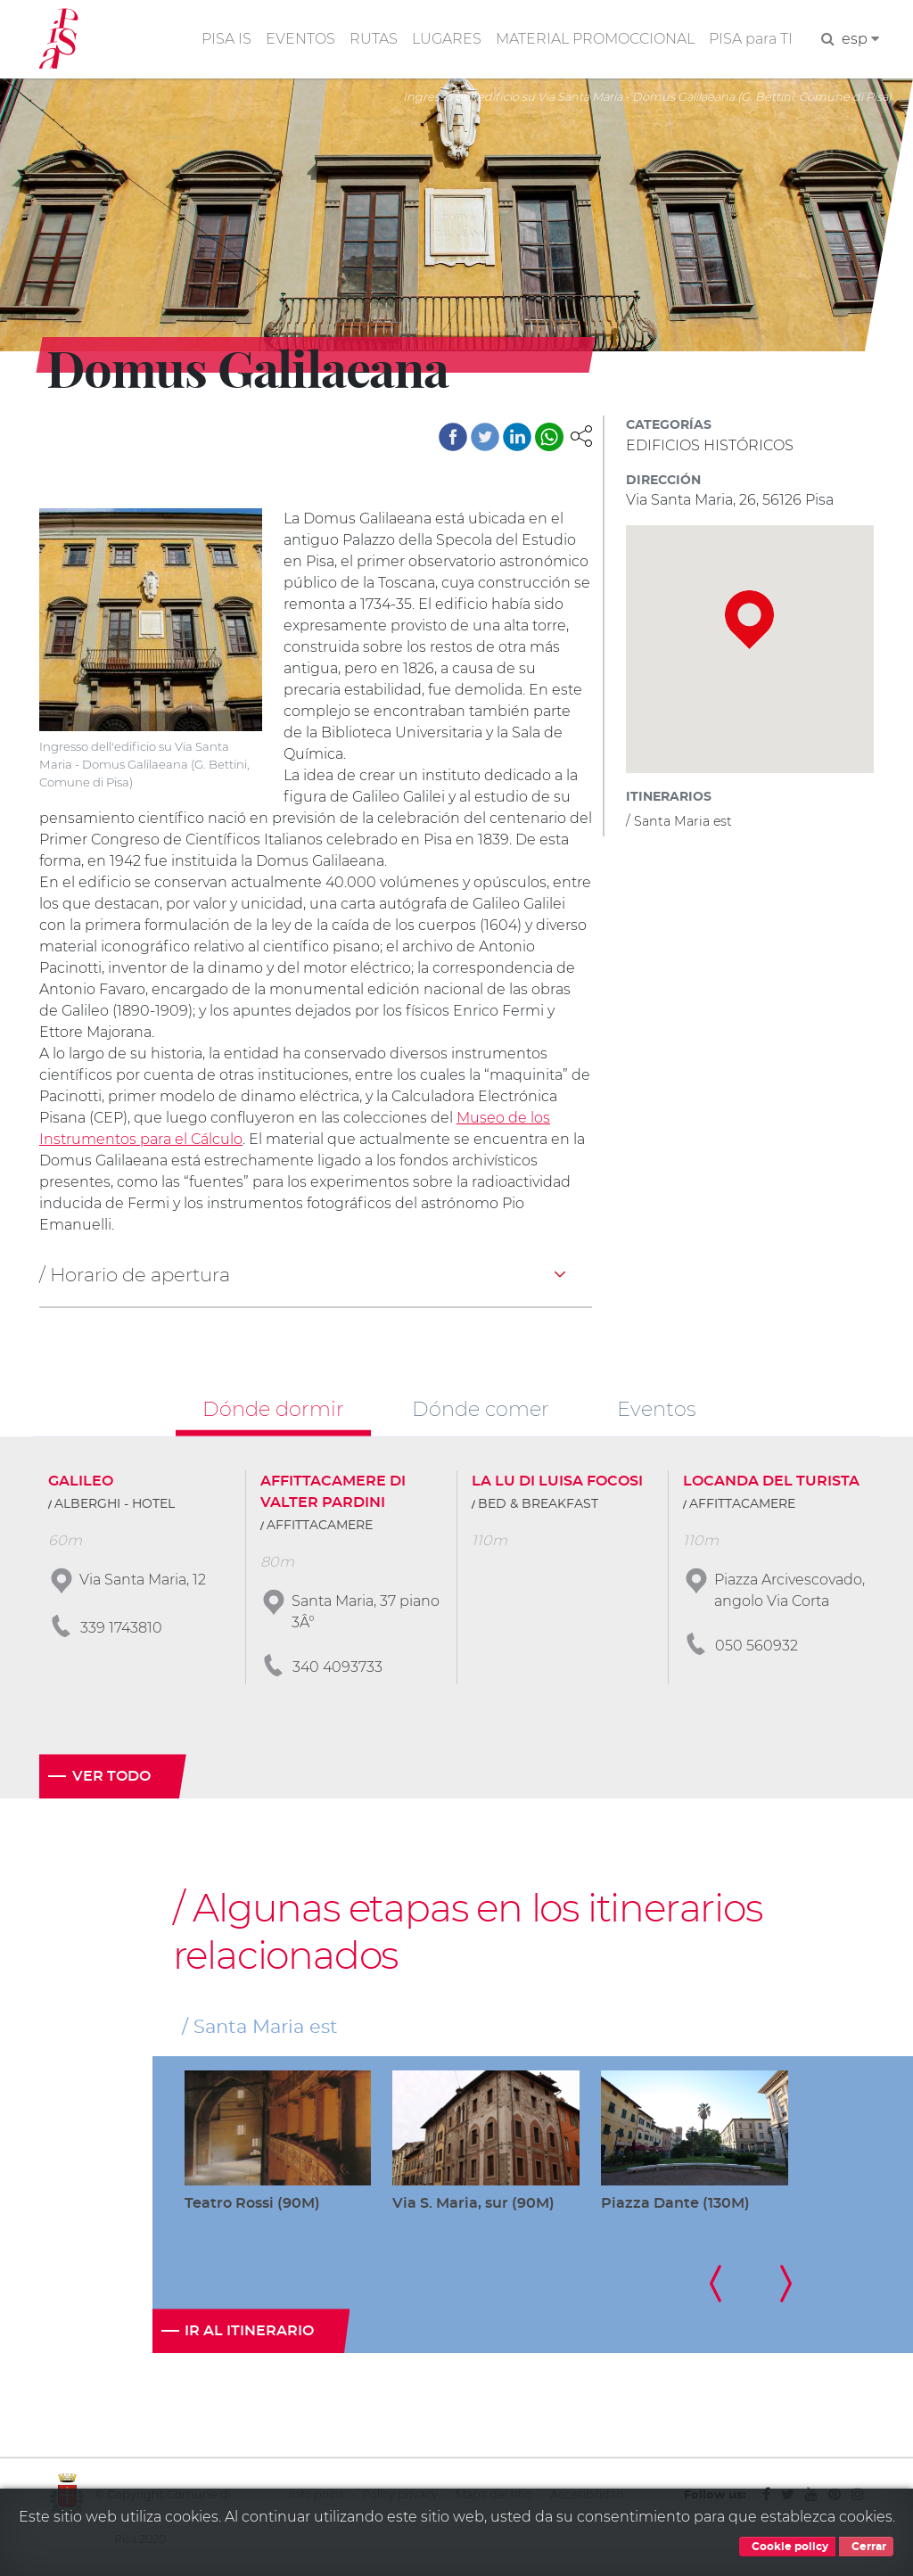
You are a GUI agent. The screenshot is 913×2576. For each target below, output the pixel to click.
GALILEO (80, 1481)
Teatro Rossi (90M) (252, 2203)
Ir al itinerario (249, 2331)
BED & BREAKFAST (538, 1504)
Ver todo (111, 1776)
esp (860, 38)
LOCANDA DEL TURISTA (771, 1481)
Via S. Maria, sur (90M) (473, 2203)
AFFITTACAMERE (320, 1525)
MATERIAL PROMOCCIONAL (595, 38)
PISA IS (226, 38)
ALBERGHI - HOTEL (114, 1504)
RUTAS (374, 38)
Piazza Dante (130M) (675, 2203)
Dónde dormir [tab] (273, 1408)
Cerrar (866, 2546)
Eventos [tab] (656, 1408)
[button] (581, 434)
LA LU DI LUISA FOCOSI (557, 1481)
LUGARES (446, 38)
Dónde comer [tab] (480, 1408)
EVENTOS (300, 38)
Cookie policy (787, 2546)
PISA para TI (751, 38)
